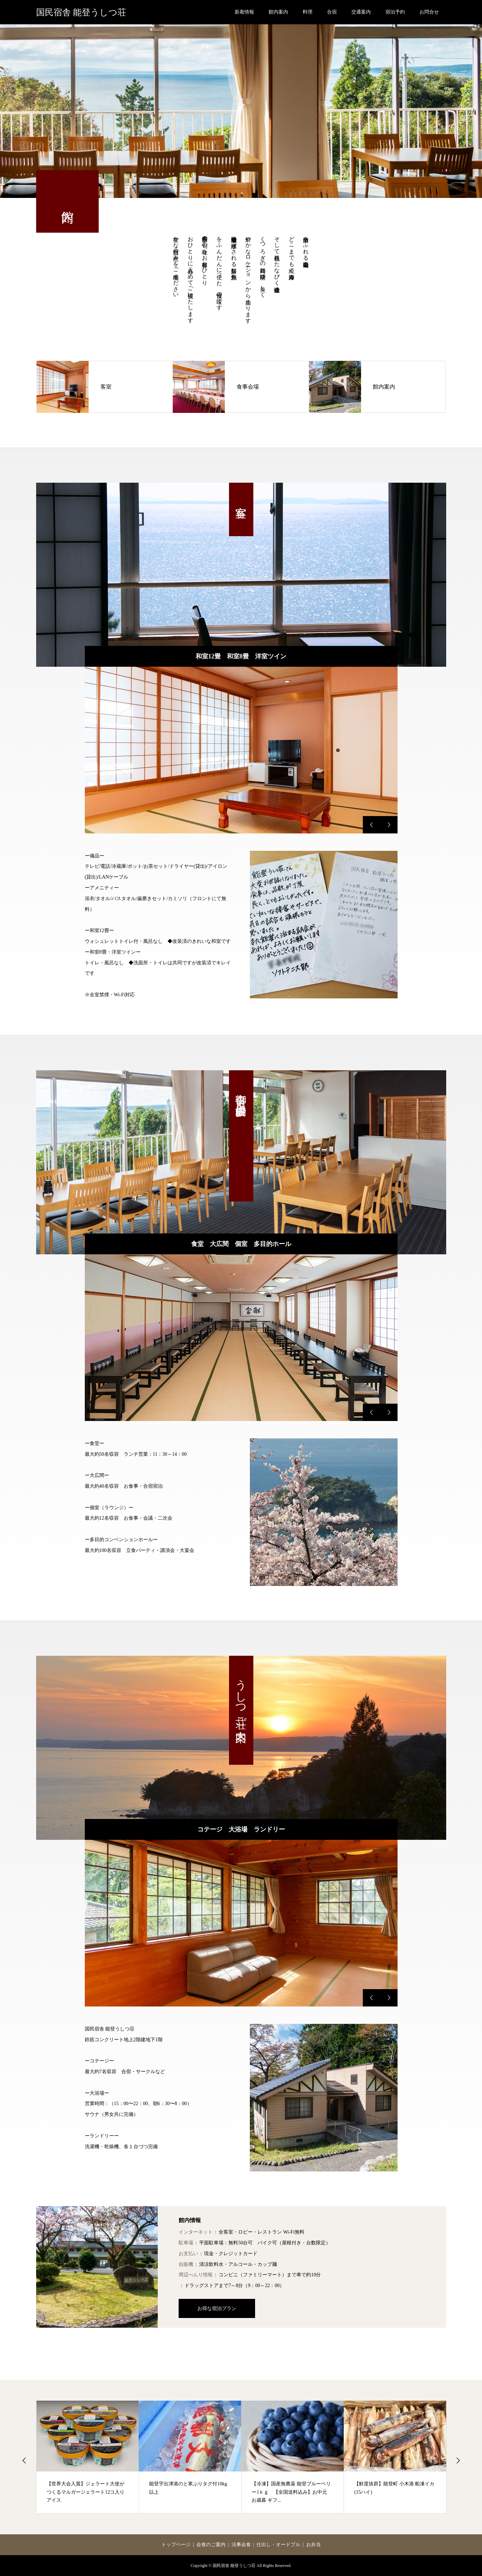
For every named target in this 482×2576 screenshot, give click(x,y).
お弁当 (313, 2544)
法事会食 (241, 2544)
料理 (307, 12)
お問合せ (429, 12)
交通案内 (361, 12)
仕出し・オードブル (278, 2544)
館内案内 (278, 12)
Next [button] (458, 2460)
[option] (241, 750)
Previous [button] (24, 2460)
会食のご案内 (211, 2544)
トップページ (175, 2544)
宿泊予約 (395, 12)
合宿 (332, 12)
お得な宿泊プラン (216, 2308)
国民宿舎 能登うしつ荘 (81, 12)
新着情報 (244, 12)
